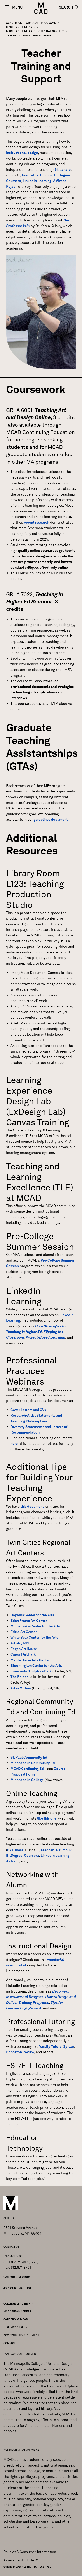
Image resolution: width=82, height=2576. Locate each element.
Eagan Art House (23, 1649)
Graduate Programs (41, 22)
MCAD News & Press (17, 2311)
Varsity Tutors (50, 2046)
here (14, 1443)
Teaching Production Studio (35, 894)
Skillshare (62, 170)
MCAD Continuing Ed (27, 1769)
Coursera (13, 181)
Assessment (13, 2560)
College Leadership (18, 2303)
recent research (36, 522)
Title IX (32, 2560)
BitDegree (62, 175)
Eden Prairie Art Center (28, 1621)
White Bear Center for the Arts (34, 1637)
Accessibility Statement (21, 2335)
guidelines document (51, 819)
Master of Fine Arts (20, 27)
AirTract (59, 181)
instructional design (22, 153)
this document (32, 1506)
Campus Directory (16, 2277)
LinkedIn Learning (37, 181)
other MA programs (35, 462)
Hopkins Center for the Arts (32, 1615)
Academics (14, 22)
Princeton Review (20, 2052)
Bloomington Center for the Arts (36, 1665)
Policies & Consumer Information (29, 2552)
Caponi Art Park (23, 1654)
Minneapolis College (27, 1780)
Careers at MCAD (15, 2319)
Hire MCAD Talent (16, 2327)
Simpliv (46, 175)
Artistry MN (19, 1643)
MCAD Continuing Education (40, 432)
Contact (9, 2343)
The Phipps (19, 1677)
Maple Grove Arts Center (30, 1660)
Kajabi (11, 186)
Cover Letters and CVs (28, 1410)
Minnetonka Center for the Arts (35, 1626)
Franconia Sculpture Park (31, 1671)
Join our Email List (17, 2288)
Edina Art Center (23, 1632)
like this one (46, 1818)
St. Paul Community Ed (28, 1757)
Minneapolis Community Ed (32, 1763)
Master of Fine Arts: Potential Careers (35, 31)
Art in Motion (20, 1688)
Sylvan (68, 2046)
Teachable (29, 175)
